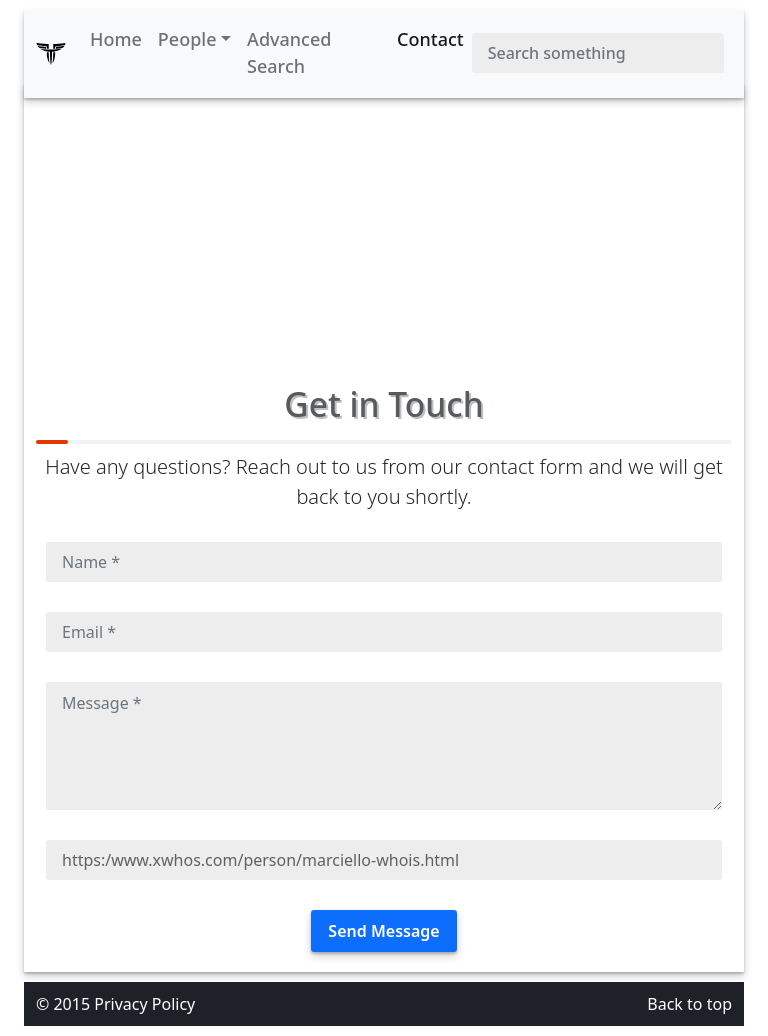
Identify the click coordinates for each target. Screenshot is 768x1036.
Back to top (689, 1004)
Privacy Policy (144, 1004)
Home (116, 39)
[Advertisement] (384, 224)
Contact (430, 39)
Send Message (383, 931)
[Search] (598, 53)
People (187, 39)
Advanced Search (289, 52)
